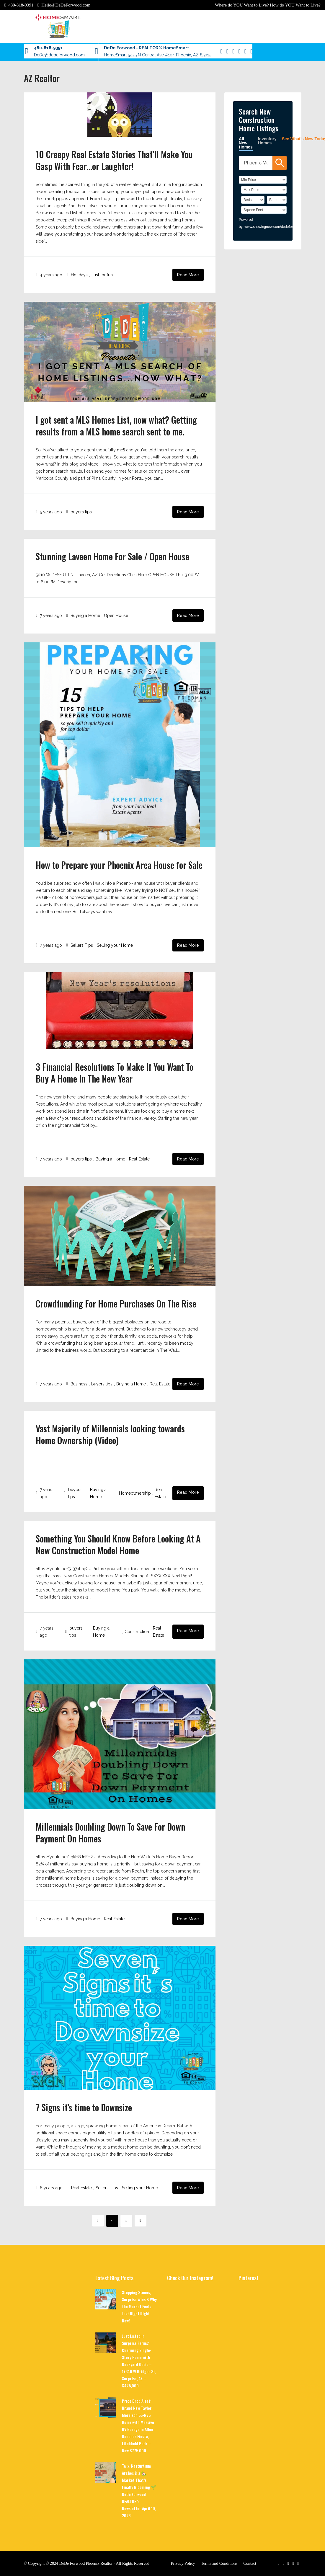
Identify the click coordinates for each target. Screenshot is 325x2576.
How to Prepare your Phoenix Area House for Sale (119, 864)
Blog (30, 52)
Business (79, 1384)
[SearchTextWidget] (255, 163)
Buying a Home (85, 615)
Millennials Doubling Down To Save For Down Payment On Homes (110, 1832)
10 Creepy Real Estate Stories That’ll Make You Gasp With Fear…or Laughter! (114, 160)
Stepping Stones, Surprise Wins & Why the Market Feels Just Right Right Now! (139, 2306)
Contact (61, 52)
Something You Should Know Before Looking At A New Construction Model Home (118, 1544)
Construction (137, 1631)
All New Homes (246, 142)
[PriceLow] (263, 180)
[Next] (140, 2220)
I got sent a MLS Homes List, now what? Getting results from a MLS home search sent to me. (116, 425)
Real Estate (139, 1159)
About (44, 52)
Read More (188, 274)
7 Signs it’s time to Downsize (84, 2107)
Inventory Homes (267, 140)
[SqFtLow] (264, 210)
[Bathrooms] (277, 200)
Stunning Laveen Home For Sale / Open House (112, 556)
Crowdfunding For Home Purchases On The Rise (116, 1303)
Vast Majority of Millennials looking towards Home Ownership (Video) (110, 1434)
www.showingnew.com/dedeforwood (272, 227)
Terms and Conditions (219, 2563)
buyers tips (81, 512)
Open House (116, 615)
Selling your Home (115, 945)
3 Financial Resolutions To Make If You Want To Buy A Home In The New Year (114, 1072)
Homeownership (135, 1493)
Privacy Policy (183, 2563)
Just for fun (102, 274)
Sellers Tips (82, 945)
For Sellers (83, 52)
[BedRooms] (252, 200)
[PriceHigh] (264, 190)
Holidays (79, 274)
